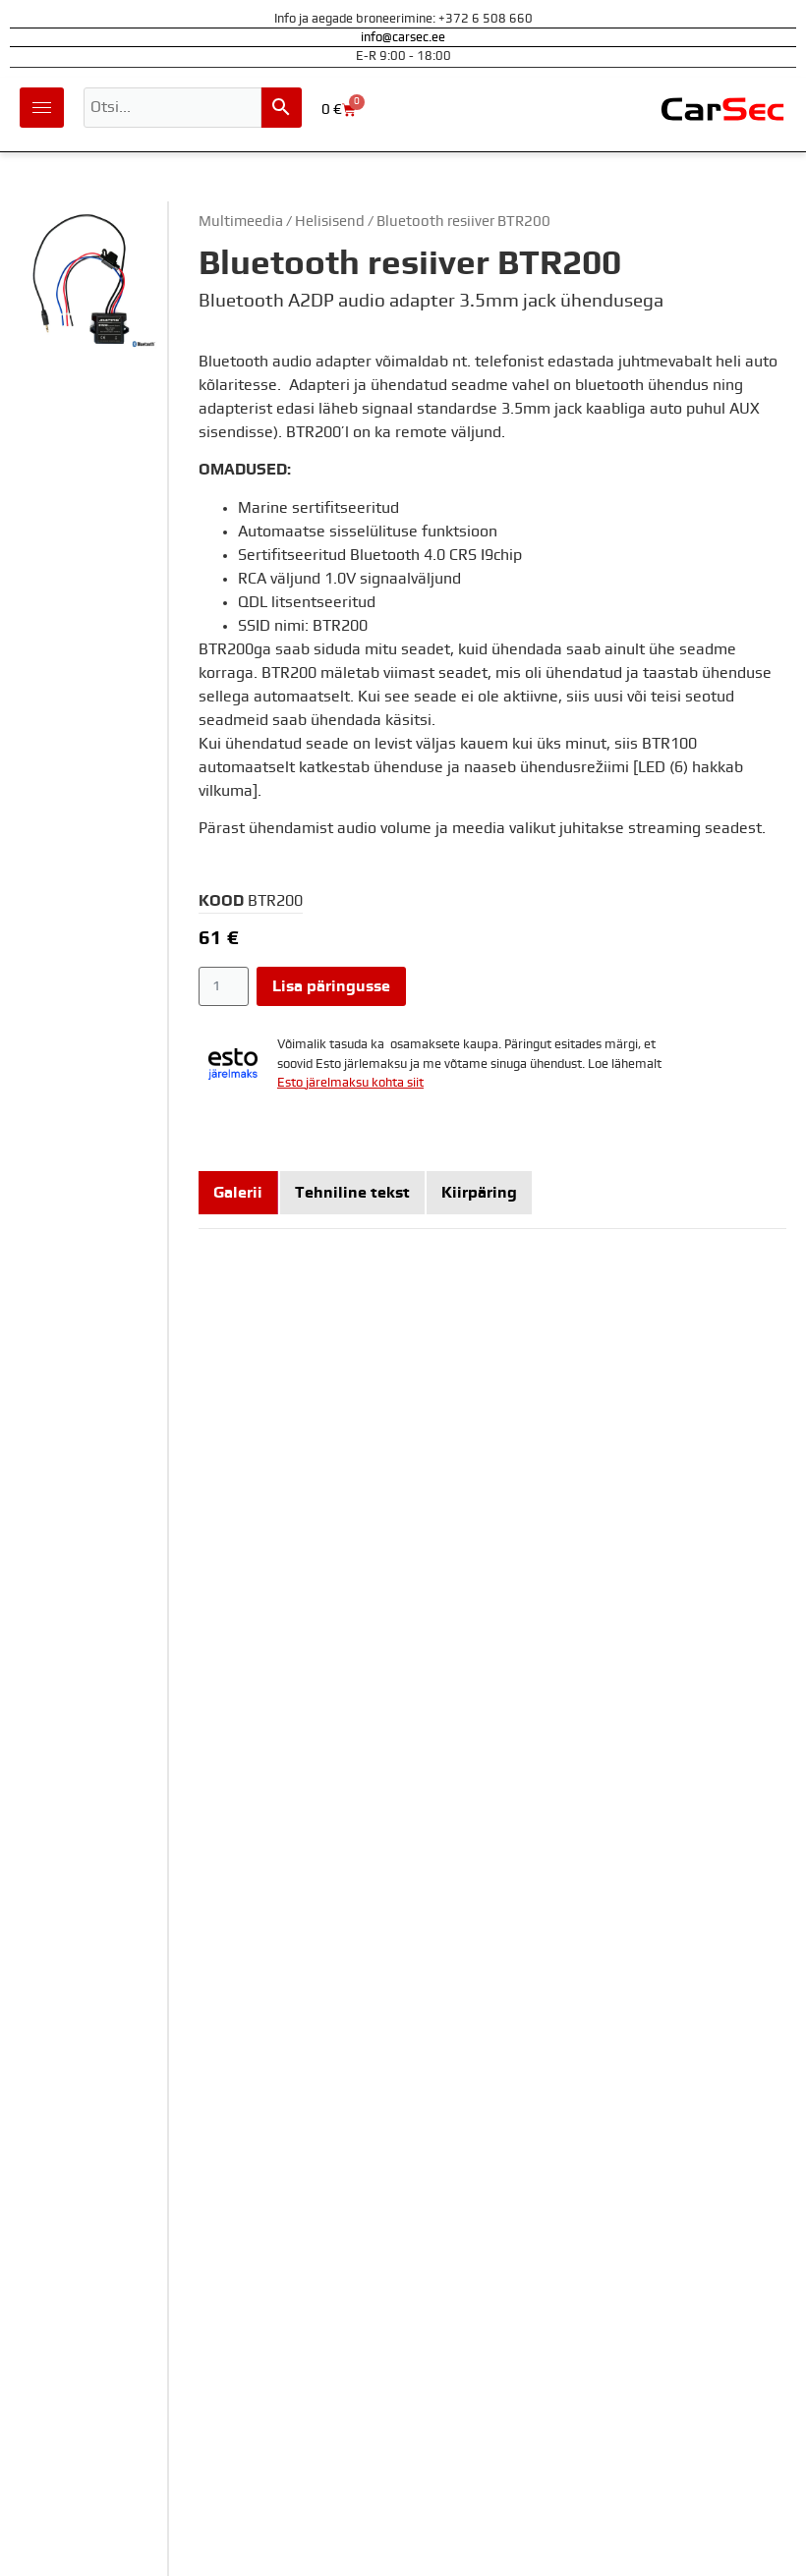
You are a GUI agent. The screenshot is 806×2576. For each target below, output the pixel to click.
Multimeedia (241, 221)
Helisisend (330, 221)
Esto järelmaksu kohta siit (350, 1083)
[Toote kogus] (224, 986)
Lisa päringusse (331, 986)
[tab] (238, 1192)
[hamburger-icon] (42, 107)
